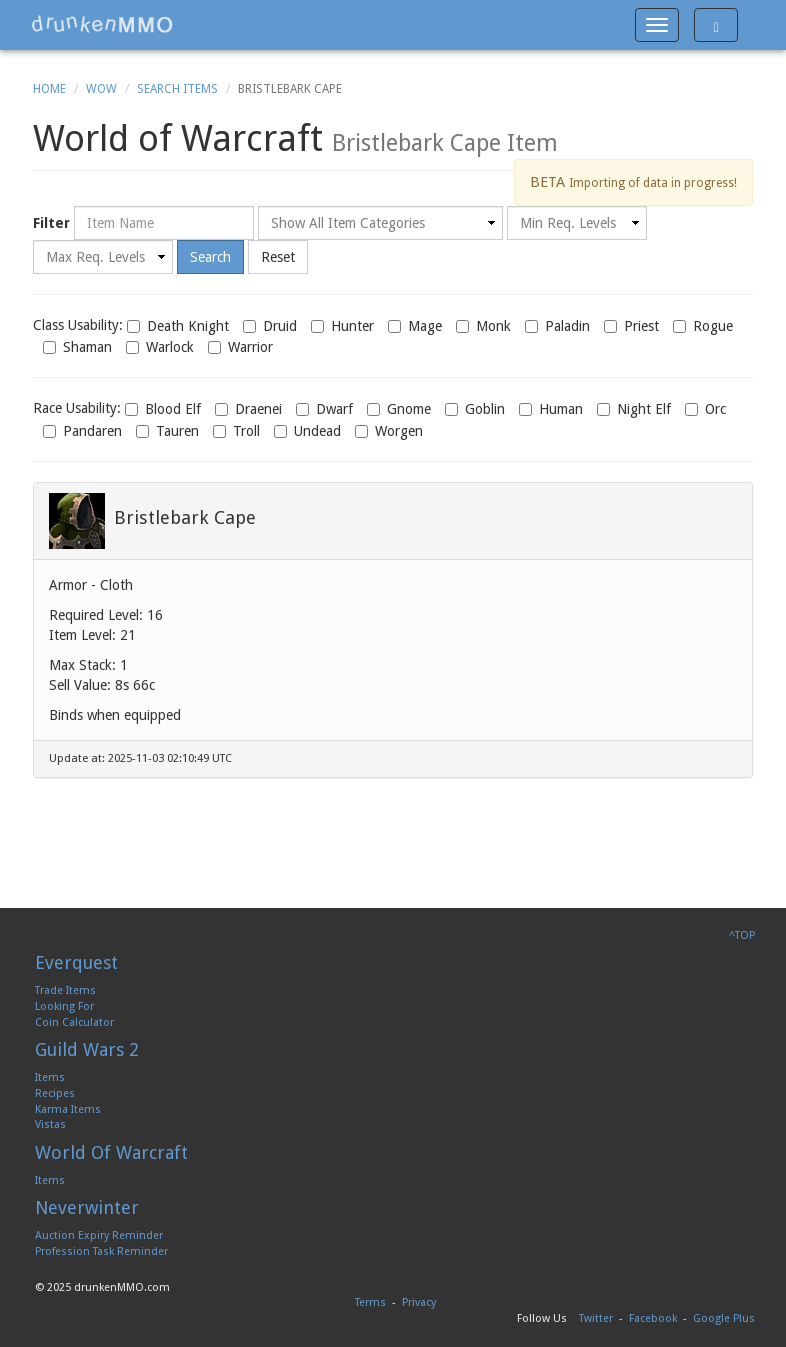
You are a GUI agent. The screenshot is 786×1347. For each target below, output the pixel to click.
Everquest (76, 962)
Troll (236, 431)
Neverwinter (87, 1207)
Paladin (557, 326)
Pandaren (82, 431)
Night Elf (634, 409)
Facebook (653, 1318)
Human (551, 409)
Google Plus (724, 1318)
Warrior (240, 347)
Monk (483, 326)
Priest (631, 326)
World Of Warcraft (111, 1152)
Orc (705, 409)
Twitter (596, 1318)
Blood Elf (163, 409)
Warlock (160, 347)
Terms (370, 1302)
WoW (101, 89)
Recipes (55, 1093)
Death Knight (178, 326)
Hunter (342, 326)
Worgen (389, 431)
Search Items (177, 89)
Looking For (64, 1006)
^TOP (742, 935)
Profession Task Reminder (101, 1251)
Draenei (248, 409)
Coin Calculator (74, 1022)
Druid (270, 326)
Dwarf (324, 409)
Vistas (50, 1124)
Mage (415, 326)
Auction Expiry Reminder (99, 1235)
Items (50, 1077)
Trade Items (65, 990)
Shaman (77, 347)
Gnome (399, 409)
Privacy (419, 1302)
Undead (307, 431)
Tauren (167, 431)
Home (49, 89)
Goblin (475, 409)
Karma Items (68, 1109)
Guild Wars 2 (87, 1049)
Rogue (703, 326)
